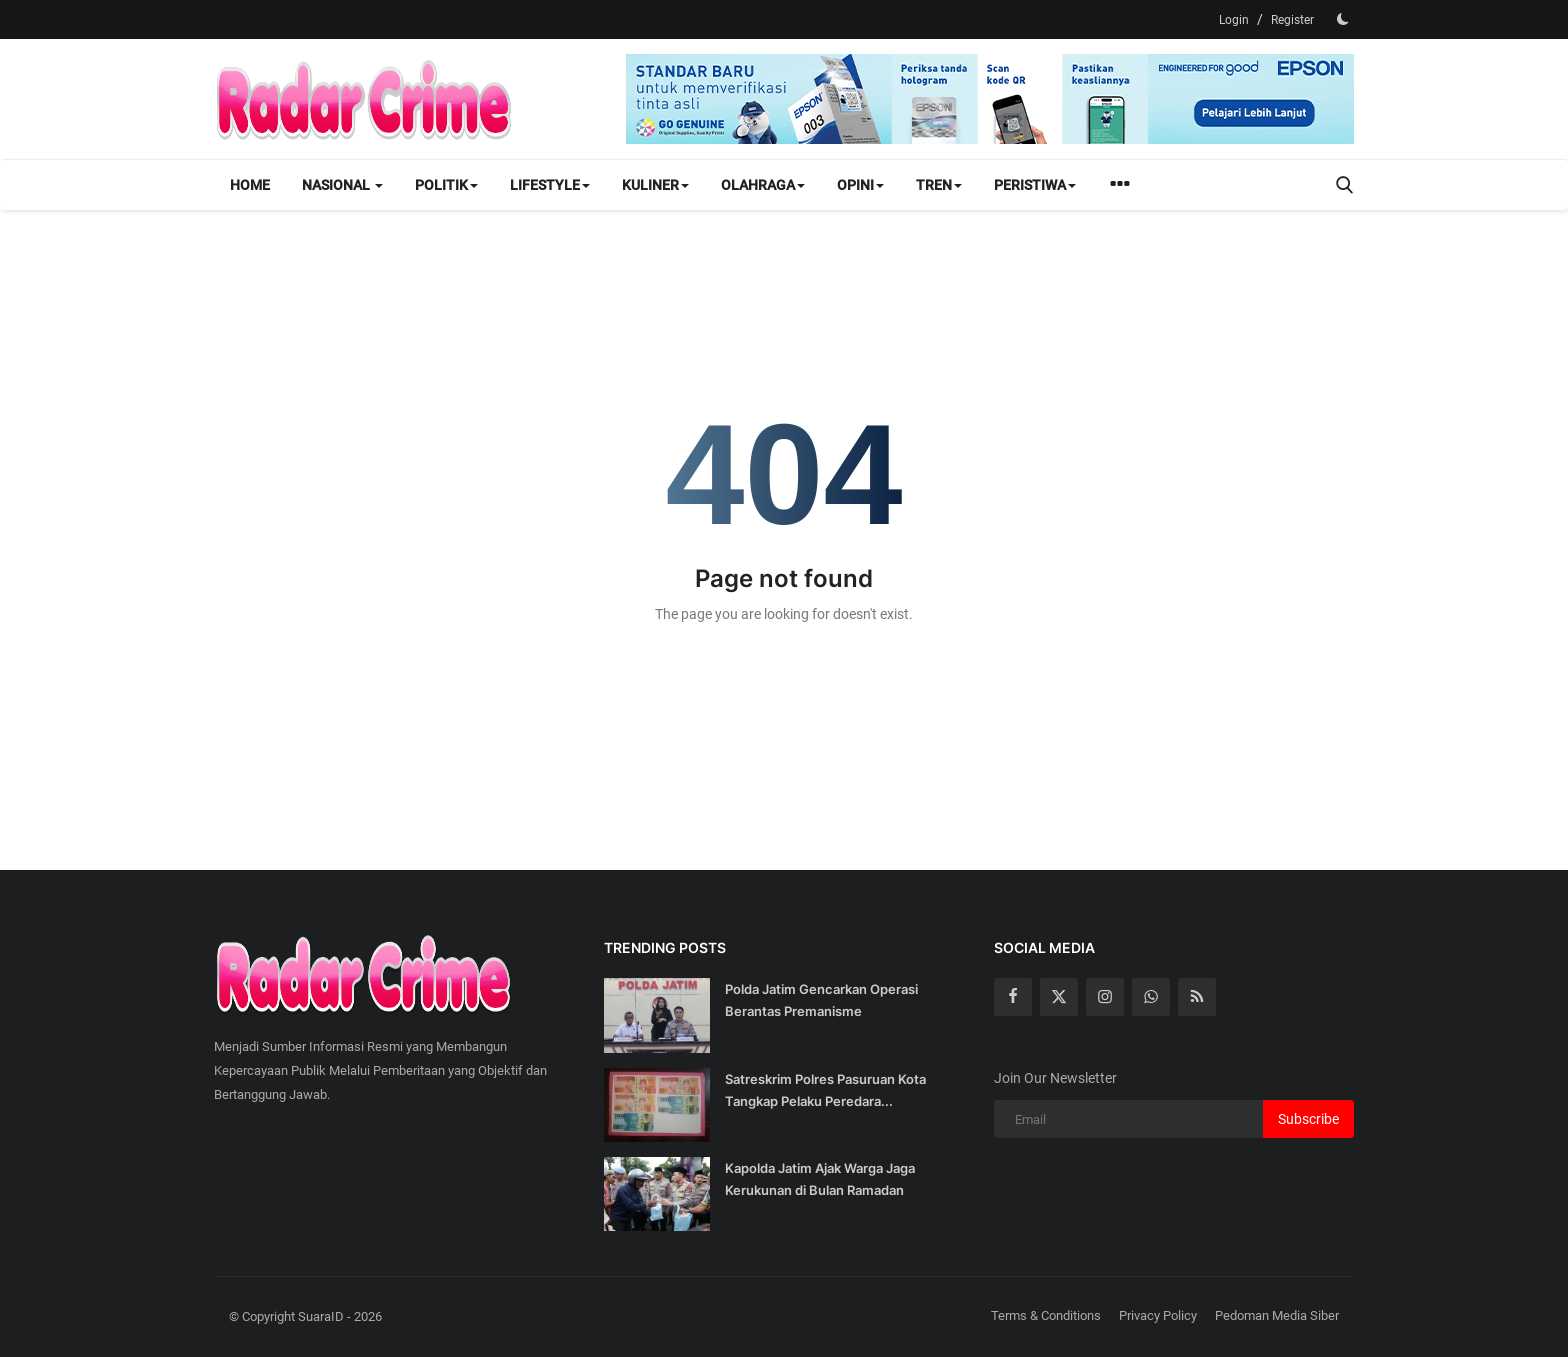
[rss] (1197, 997)
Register (1292, 20)
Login (1234, 20)
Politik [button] (446, 185)
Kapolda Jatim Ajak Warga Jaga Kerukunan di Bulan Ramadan (820, 1179)
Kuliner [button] (655, 185)
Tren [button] (939, 185)
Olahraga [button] (763, 185)
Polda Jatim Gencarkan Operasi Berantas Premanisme (821, 1000)
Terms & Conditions (1046, 1315)
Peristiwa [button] (1035, 185)
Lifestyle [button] (550, 185)
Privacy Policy (1158, 1315)
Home (250, 185)
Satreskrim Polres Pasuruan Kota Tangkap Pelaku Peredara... (825, 1090)
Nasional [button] (342, 185)
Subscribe (1308, 1119)
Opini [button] (860, 185)
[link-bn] (990, 99)
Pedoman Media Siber (1277, 1315)
